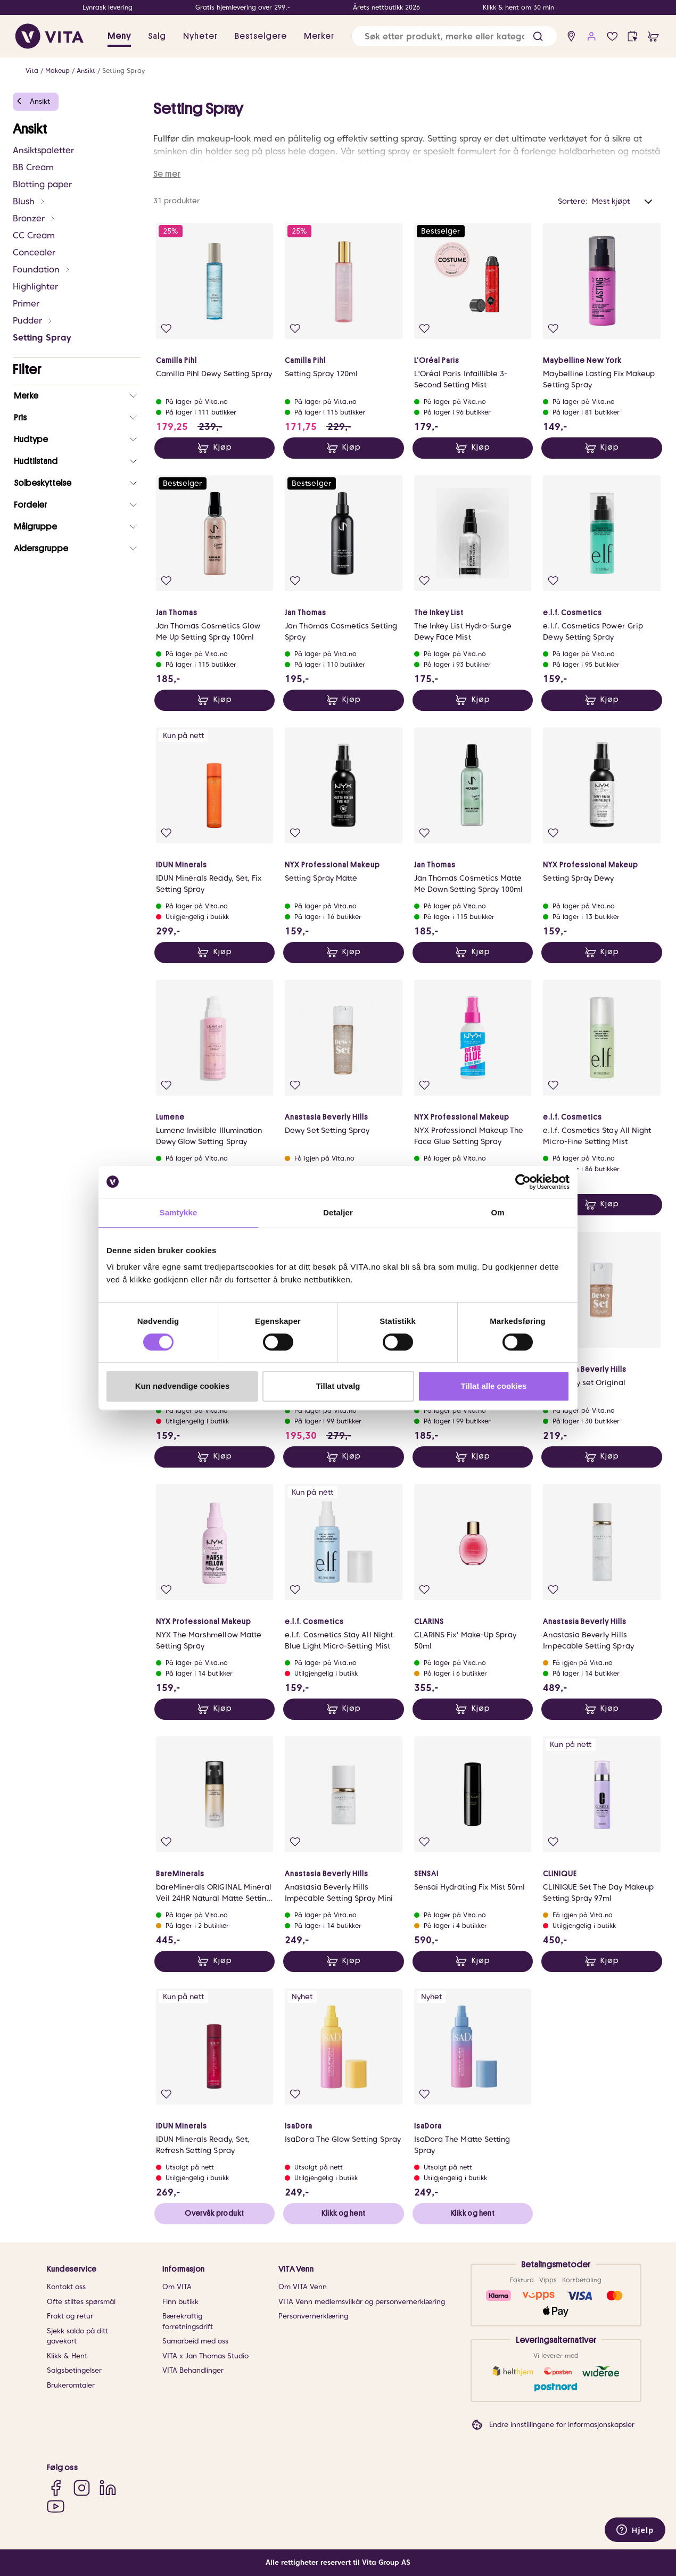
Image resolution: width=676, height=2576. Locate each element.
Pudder (33, 321)
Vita (32, 70)
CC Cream (34, 235)
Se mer (167, 174)
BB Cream (33, 167)
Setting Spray (123, 70)
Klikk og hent (343, 2213)
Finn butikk (180, 2302)
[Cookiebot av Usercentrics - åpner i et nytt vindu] (523, 1182)
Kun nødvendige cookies (182, 1385)
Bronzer (34, 218)
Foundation (42, 269)
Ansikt (86, 70)
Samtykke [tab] (178, 1212)
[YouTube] (55, 2506)
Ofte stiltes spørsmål (81, 2302)
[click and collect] (632, 36)
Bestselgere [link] (261, 36)
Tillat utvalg (338, 1385)
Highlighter (35, 286)
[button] (537, 36)
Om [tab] (497, 1212)
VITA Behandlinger (193, 2370)
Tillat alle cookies (494, 1385)
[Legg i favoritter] (166, 328)
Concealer (34, 252)
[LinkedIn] (108, 2487)
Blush (29, 201)
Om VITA (177, 2287)
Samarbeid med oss (195, 2341)
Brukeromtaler (71, 2385)
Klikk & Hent (67, 2356)
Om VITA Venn (302, 2287)
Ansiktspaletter (43, 150)
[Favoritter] (612, 36)
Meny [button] (119, 36)
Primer (26, 304)
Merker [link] (319, 36)
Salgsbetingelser (74, 2370)
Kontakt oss (66, 2287)
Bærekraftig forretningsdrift (187, 2321)
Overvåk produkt (214, 2213)
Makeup (57, 70)
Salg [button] (157, 36)
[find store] (571, 36)
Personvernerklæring (313, 2316)
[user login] (591, 36)
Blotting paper (42, 184)
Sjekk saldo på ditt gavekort (77, 2336)
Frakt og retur (70, 2316)
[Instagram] (81, 2487)
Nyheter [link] (200, 36)
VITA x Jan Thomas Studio (205, 2356)
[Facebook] (55, 2487)
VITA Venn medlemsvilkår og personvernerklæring (361, 2302)
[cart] (653, 36)
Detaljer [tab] (338, 1212)
